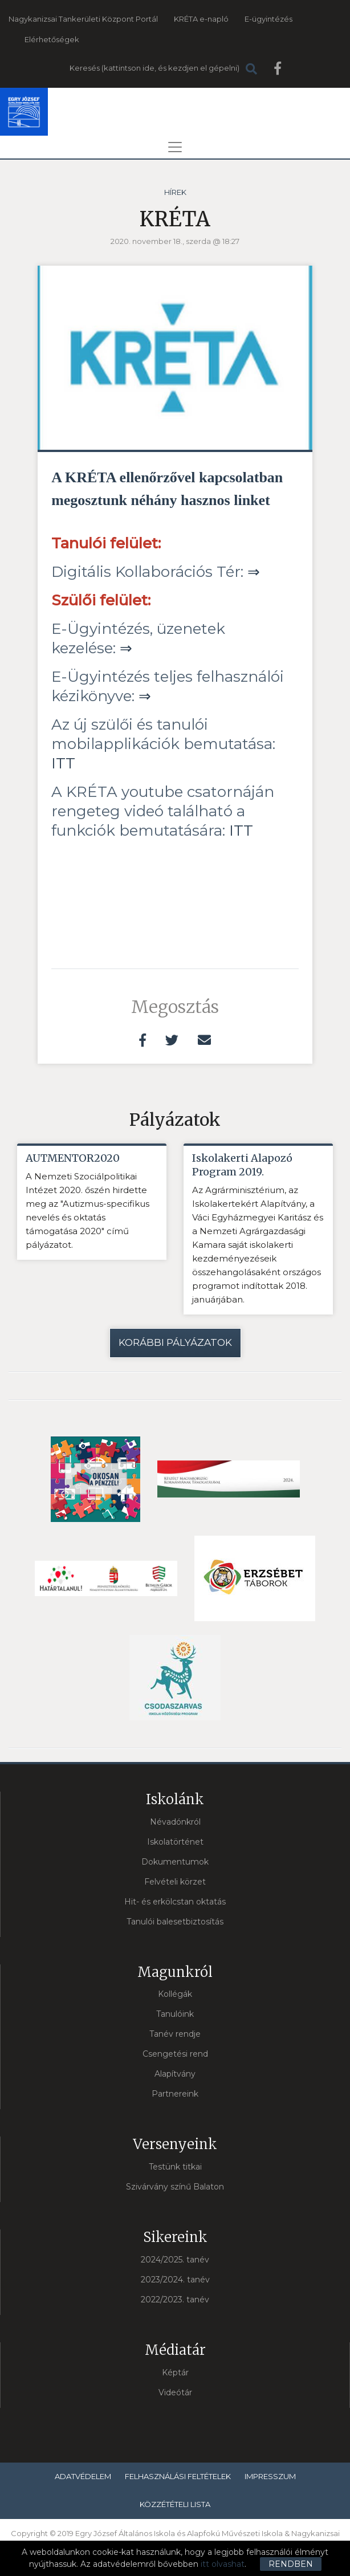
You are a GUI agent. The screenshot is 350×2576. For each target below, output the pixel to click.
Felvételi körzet (175, 1882)
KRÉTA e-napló (201, 18)
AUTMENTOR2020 (73, 1158)
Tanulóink (175, 2014)
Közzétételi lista (175, 2504)
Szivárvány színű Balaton (175, 2187)
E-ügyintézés (268, 18)
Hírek (175, 192)
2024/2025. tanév (175, 2259)
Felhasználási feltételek (178, 2476)
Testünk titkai (175, 2167)
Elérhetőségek (52, 39)
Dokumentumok (175, 1862)
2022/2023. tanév (175, 2299)
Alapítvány (175, 2074)
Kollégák (175, 1994)
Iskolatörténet (175, 1842)
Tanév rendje (175, 2034)
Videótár (175, 2392)
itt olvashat (223, 2564)
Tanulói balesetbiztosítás (175, 1921)
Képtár (175, 2372)
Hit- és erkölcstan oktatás (175, 1902)
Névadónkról (175, 1822)
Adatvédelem (83, 2476)
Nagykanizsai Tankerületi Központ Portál (83, 18)
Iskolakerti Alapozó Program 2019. (242, 1164)
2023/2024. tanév (175, 2279)
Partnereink (175, 2094)
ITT (63, 763)
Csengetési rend (175, 2054)
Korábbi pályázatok (175, 1342)
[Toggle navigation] (175, 147)
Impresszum (270, 2476)
